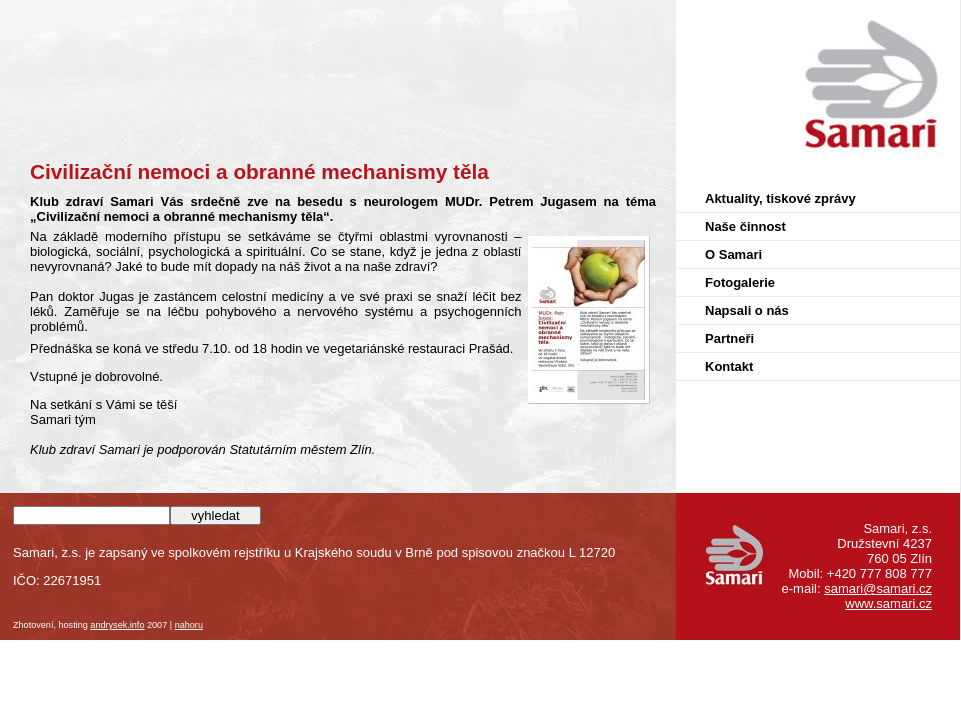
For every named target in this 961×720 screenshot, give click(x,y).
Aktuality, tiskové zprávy (780, 198)
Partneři (729, 338)
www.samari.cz (888, 603)
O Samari (733, 254)
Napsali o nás (747, 310)
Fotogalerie (740, 282)
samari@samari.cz (878, 588)
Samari (938, 17)
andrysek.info (117, 625)
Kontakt (729, 366)
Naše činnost (745, 226)
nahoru (189, 625)
